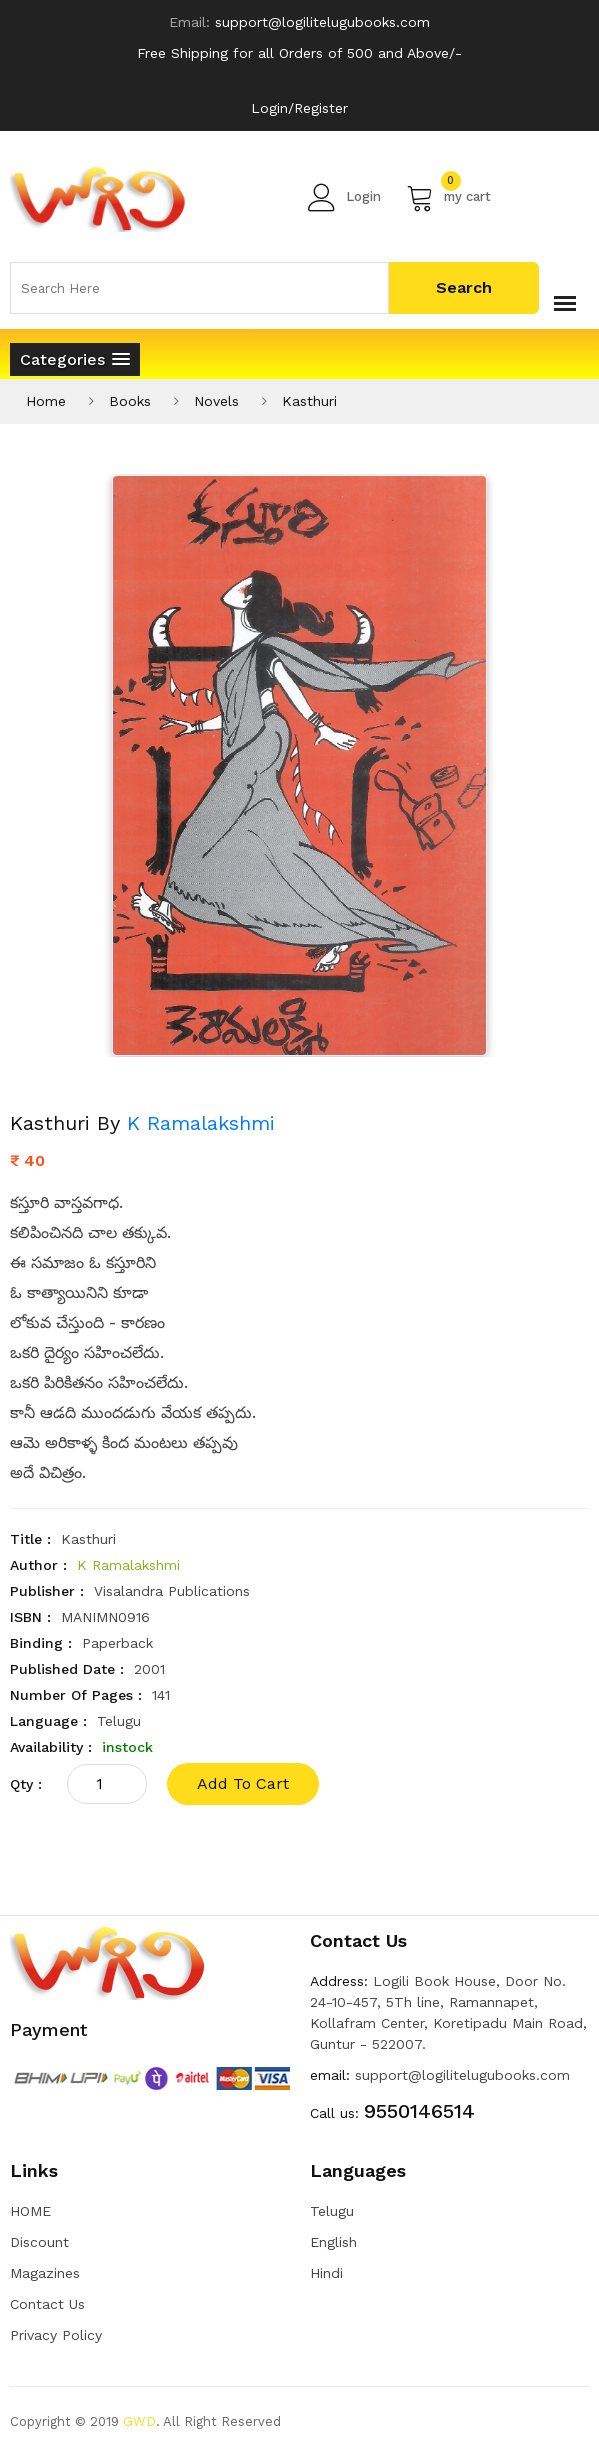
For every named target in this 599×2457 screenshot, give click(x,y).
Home (46, 401)
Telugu (332, 2211)
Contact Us (47, 2304)
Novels (216, 401)
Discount (39, 2242)
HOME (30, 2211)
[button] (75, 359)
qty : (26, 1784)
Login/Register (299, 108)
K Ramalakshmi (201, 1123)
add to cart (243, 1783)
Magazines (45, 2273)
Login (344, 197)
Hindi (326, 2273)
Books (130, 401)
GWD (139, 2421)
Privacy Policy (56, 2335)
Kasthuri (309, 401)
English (333, 2242)
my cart (448, 197)
